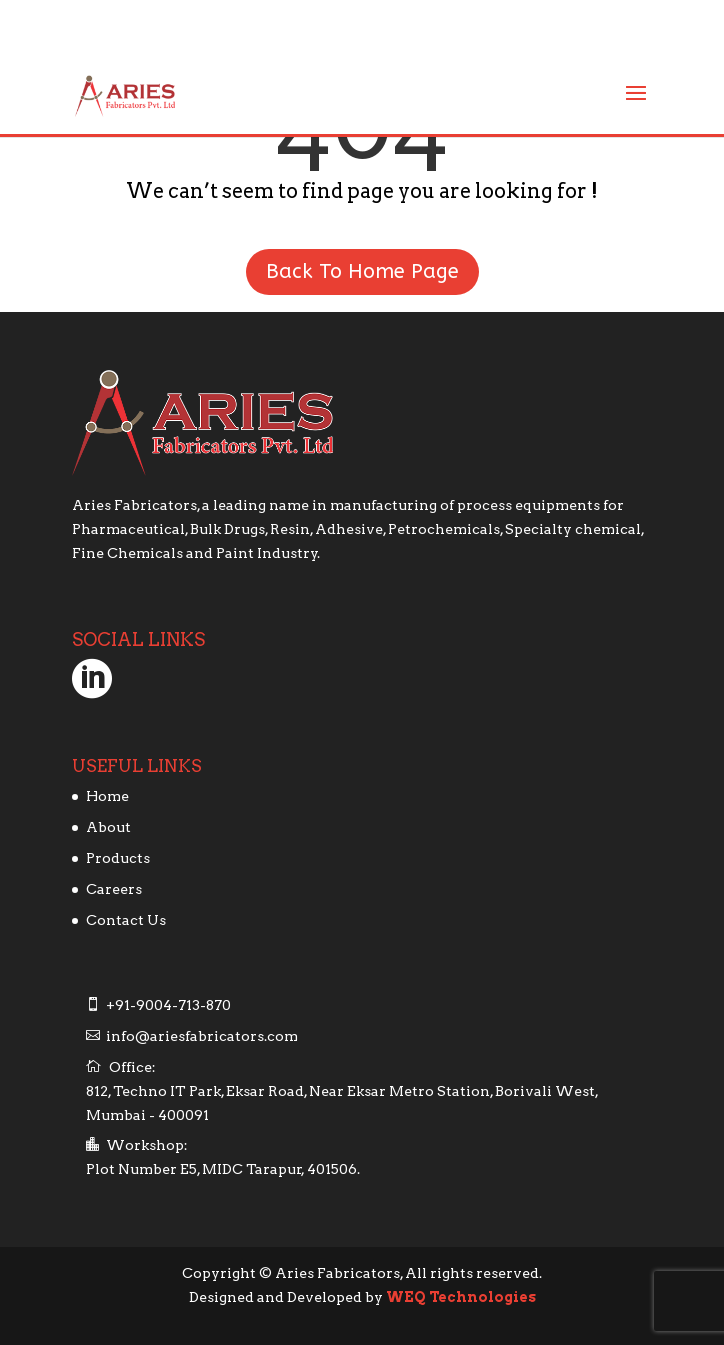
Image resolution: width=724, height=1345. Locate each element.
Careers (114, 889)
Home (107, 796)
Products (118, 858)
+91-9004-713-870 (168, 1005)
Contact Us (126, 920)
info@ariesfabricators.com (202, 1036)
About (108, 827)
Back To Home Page (362, 271)
